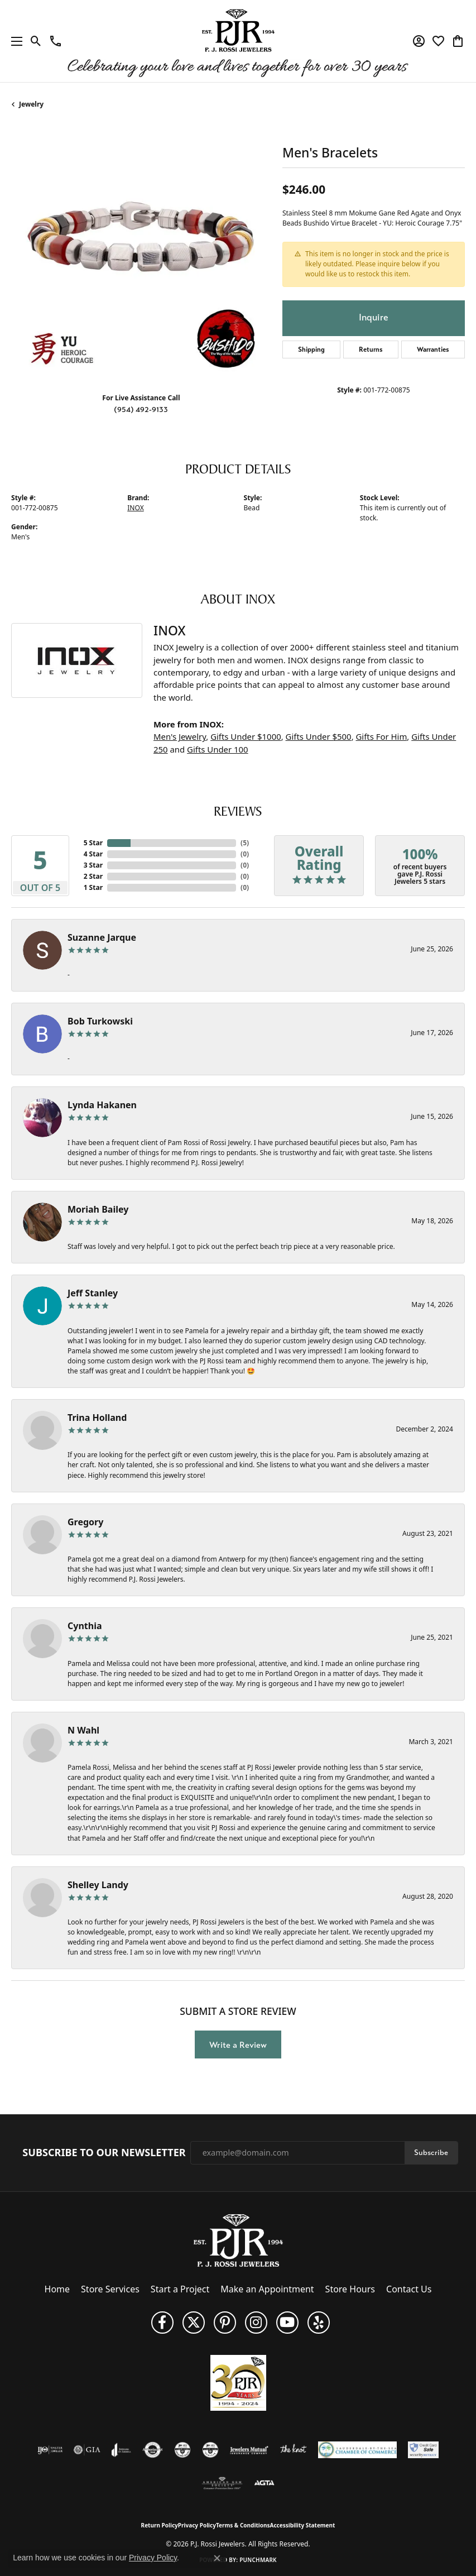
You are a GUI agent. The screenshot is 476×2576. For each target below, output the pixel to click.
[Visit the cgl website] (210, 2449)
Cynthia (85, 1626)
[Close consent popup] (217, 2558)
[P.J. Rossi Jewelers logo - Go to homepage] (238, 41)
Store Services (110, 2289)
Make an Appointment (267, 2289)
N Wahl (83, 1730)
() (245, 843)
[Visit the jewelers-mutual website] (249, 2449)
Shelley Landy (98, 1885)
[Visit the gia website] (87, 2449)
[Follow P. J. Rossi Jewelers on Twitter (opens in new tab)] (193, 2322)
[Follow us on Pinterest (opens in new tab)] (225, 2322)
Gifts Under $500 (319, 736)
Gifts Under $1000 (245, 736)
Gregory (85, 1522)
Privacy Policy (197, 2525)
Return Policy (159, 2525)
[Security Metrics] (423, 2449)
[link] (55, 41)
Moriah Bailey (98, 1209)
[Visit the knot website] (293, 2449)
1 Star (93, 887)
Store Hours (350, 2289)
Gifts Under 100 (217, 749)
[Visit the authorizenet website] (152, 2449)
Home (57, 2289)
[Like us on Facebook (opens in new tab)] (162, 2322)
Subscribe (431, 2152)
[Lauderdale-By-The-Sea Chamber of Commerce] (357, 2449)
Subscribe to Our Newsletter (103, 2153)
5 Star (93, 843)
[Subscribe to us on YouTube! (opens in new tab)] (287, 2322)
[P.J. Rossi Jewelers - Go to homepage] (238, 2239)
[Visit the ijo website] (49, 2449)
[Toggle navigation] (14, 41)
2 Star (93, 876)
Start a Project (180, 2289)
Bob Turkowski (100, 1021)
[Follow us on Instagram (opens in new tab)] (256, 2322)
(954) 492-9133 (141, 409)
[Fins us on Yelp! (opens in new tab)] (318, 2322)
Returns (371, 349)
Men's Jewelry (179, 736)
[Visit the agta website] (264, 2483)
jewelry (31, 104)
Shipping (311, 349)
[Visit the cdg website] (182, 2449)
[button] (36, 41)
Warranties (433, 349)
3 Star (93, 865)
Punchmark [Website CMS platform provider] (258, 2560)
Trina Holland (97, 1417)
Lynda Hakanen (102, 1105)
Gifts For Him (381, 736)
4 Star (93, 854)
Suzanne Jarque (102, 937)
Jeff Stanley (93, 1293)
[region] (141, 254)
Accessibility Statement (302, 2525)
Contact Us (408, 2289)
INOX (135, 508)
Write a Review (238, 2044)
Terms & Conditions (243, 2525)
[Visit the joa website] (121, 2449)
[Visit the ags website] (222, 2483)
